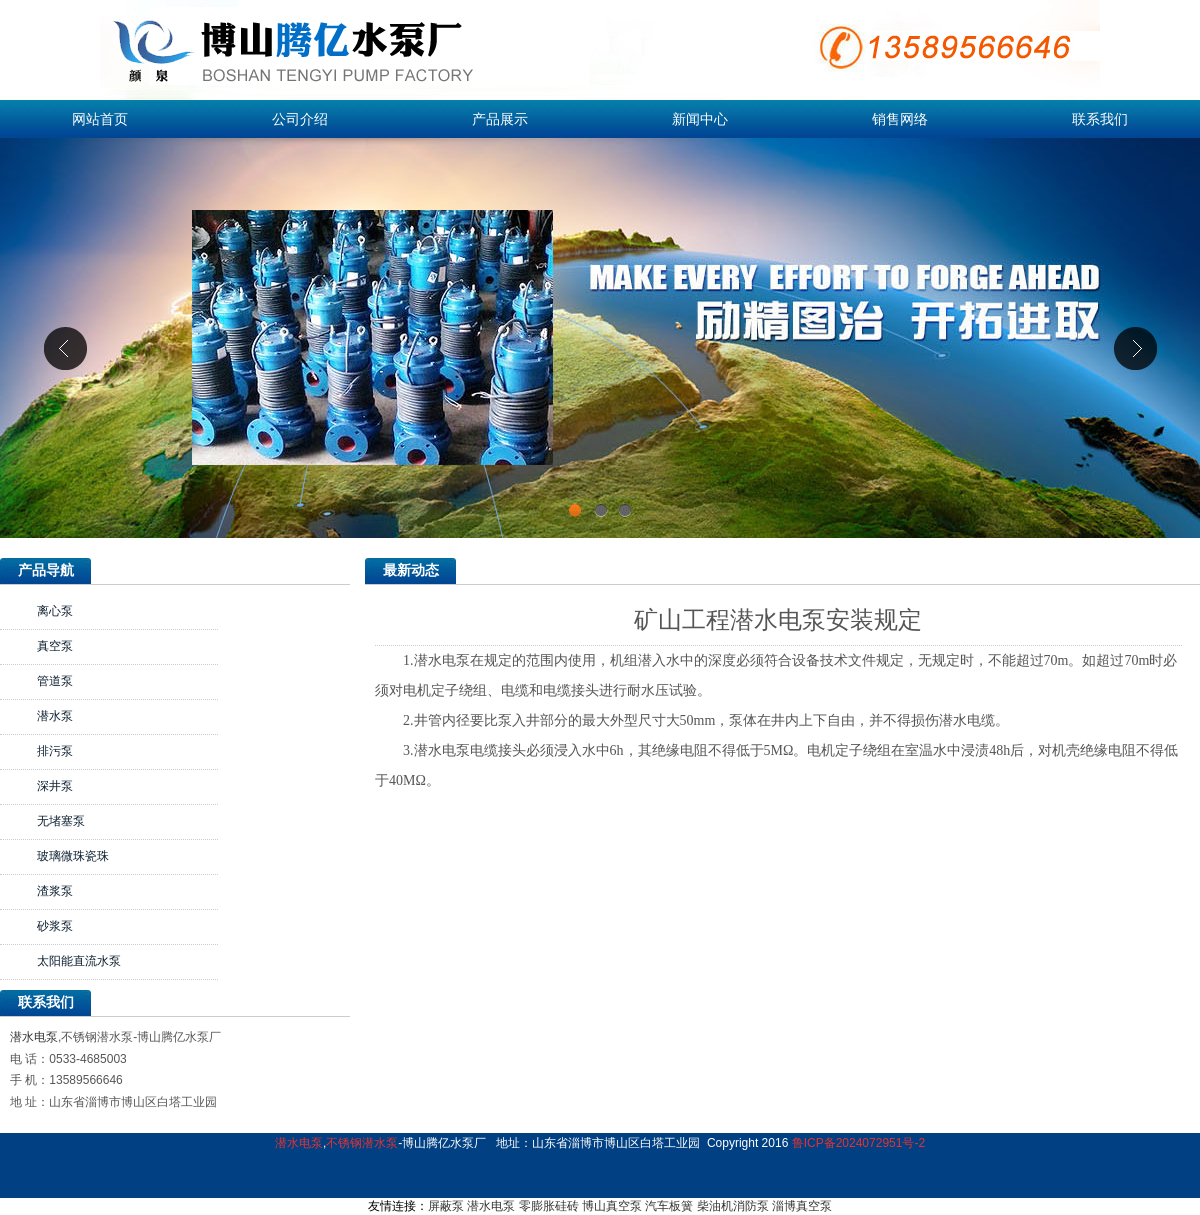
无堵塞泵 (61, 821)
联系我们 (1100, 119)
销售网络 (900, 119)
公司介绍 (300, 119)
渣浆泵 (55, 891)
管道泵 (55, 681)
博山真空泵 (612, 1206)
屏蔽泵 (446, 1206)
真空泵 (55, 646)
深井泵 (55, 786)
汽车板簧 (669, 1206)
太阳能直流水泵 (79, 961)
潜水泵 (55, 716)
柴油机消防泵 (733, 1206)
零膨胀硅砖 (549, 1206)
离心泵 (55, 611)
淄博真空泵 (802, 1206)
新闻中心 (700, 119)
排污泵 (55, 751)
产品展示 (500, 119)
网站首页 (100, 119)
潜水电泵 (34, 1037)
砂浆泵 (55, 926)
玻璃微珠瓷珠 (73, 856)
